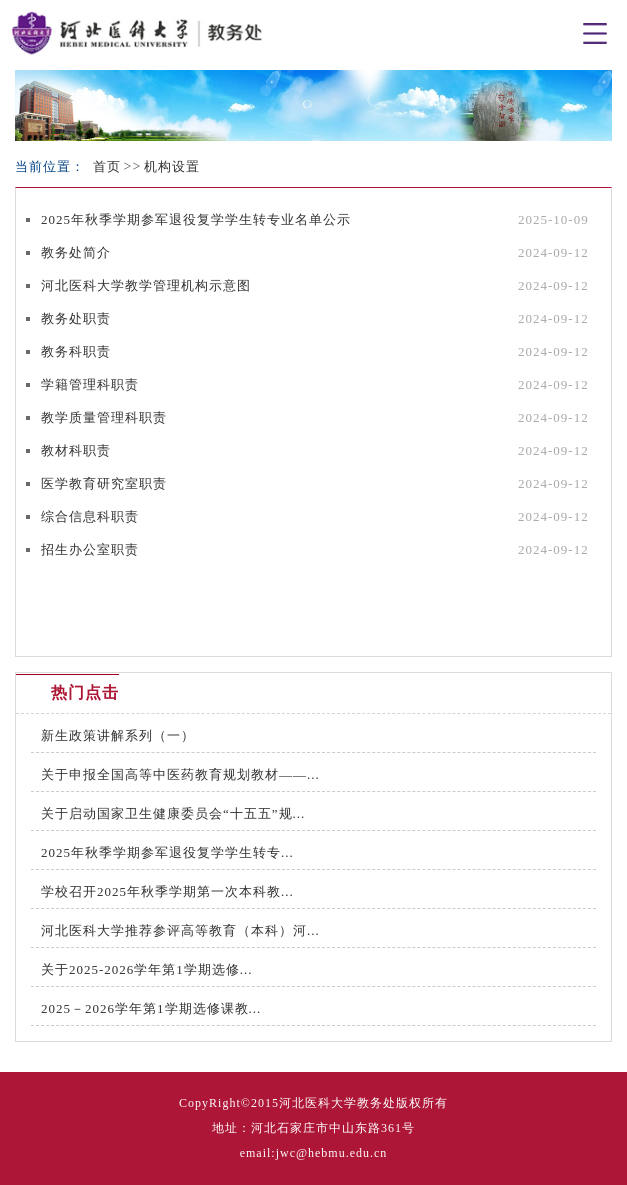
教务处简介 (76, 252)
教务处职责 (76, 318)
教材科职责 (76, 450)
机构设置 (172, 166)
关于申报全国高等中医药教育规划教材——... (180, 774)
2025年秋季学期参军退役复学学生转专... (167, 852)
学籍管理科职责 (90, 384)
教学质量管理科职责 (104, 417)
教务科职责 (76, 351)
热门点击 (85, 692)
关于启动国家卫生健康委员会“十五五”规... (173, 813)
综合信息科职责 (90, 516)
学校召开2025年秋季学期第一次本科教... (167, 891)
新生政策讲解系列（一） (118, 735)
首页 (107, 166)
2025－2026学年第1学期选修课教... (151, 1008)
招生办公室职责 (90, 549)
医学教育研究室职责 (104, 483)
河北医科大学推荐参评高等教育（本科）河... (180, 930)
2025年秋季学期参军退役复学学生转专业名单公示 (196, 219)
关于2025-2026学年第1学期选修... (147, 969)
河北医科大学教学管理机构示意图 (146, 285)
